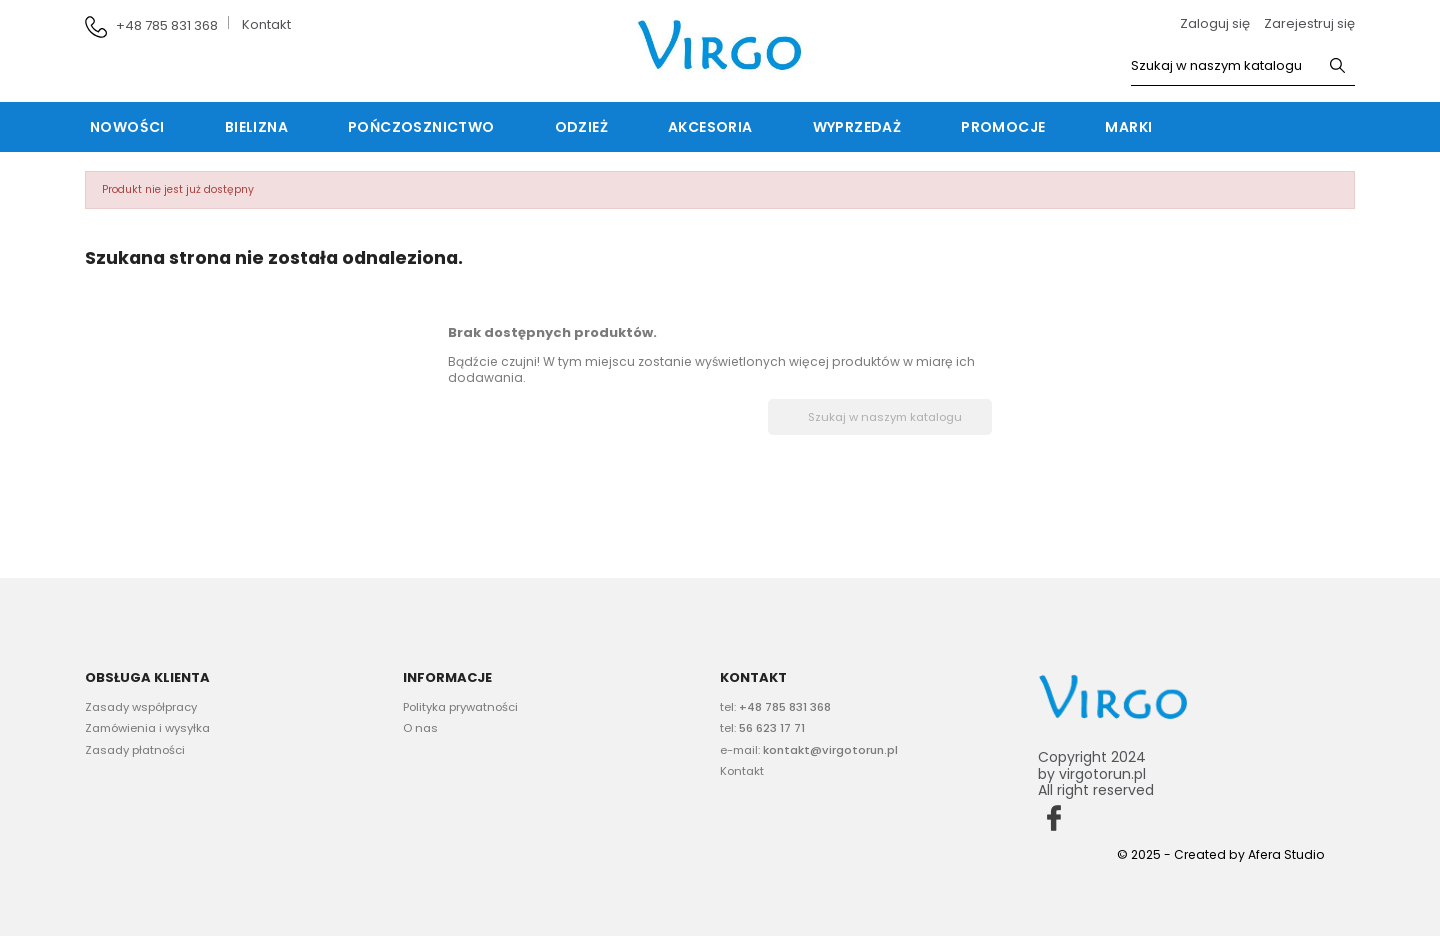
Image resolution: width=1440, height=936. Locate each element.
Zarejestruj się (1309, 24)
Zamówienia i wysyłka (147, 728)
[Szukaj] (1243, 66)
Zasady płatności (135, 750)
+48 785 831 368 (167, 25)
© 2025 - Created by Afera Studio (1221, 854)
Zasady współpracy (141, 707)
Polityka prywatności (460, 707)
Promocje (1003, 127)
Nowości (127, 127)
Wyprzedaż (857, 127)
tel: (775, 707)
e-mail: (809, 750)
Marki (1128, 127)
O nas (420, 728)
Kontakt (266, 24)
